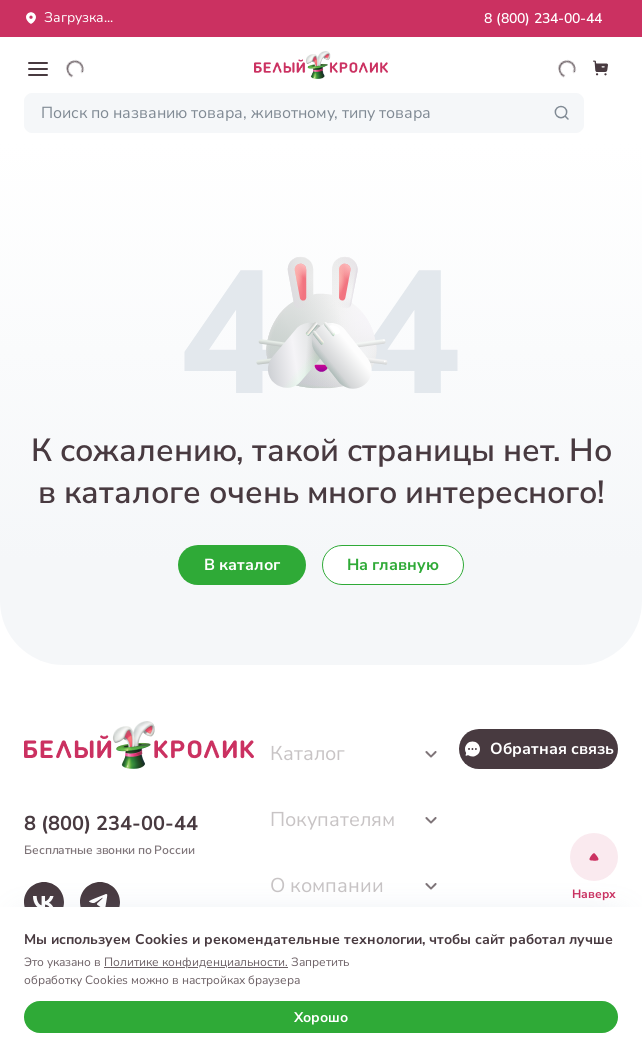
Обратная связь (538, 749)
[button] (38, 69)
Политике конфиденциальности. (196, 962)
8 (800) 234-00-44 (543, 18)
